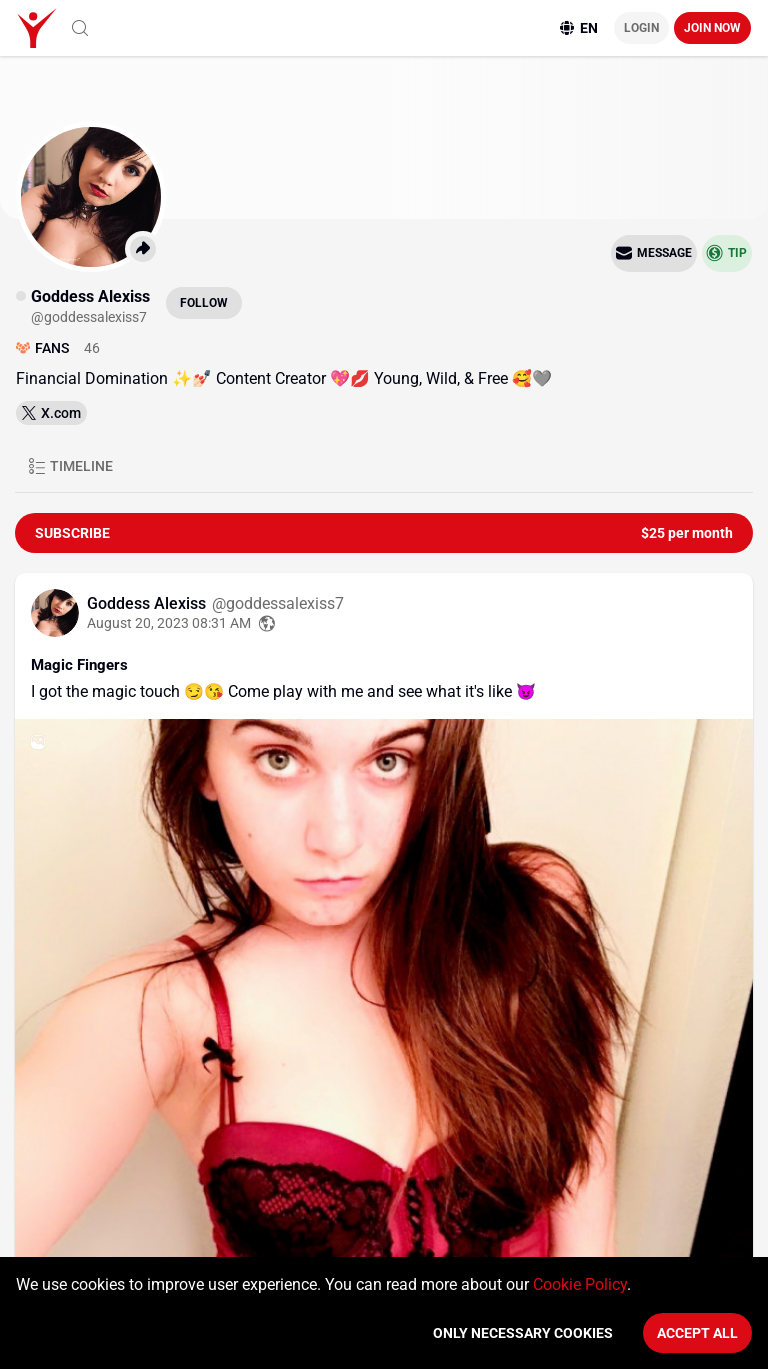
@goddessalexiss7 (278, 598)
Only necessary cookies (523, 1333)
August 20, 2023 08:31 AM (169, 619)
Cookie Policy (580, 1284)
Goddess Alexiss (148, 598)
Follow (204, 298)
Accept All (697, 1333)
